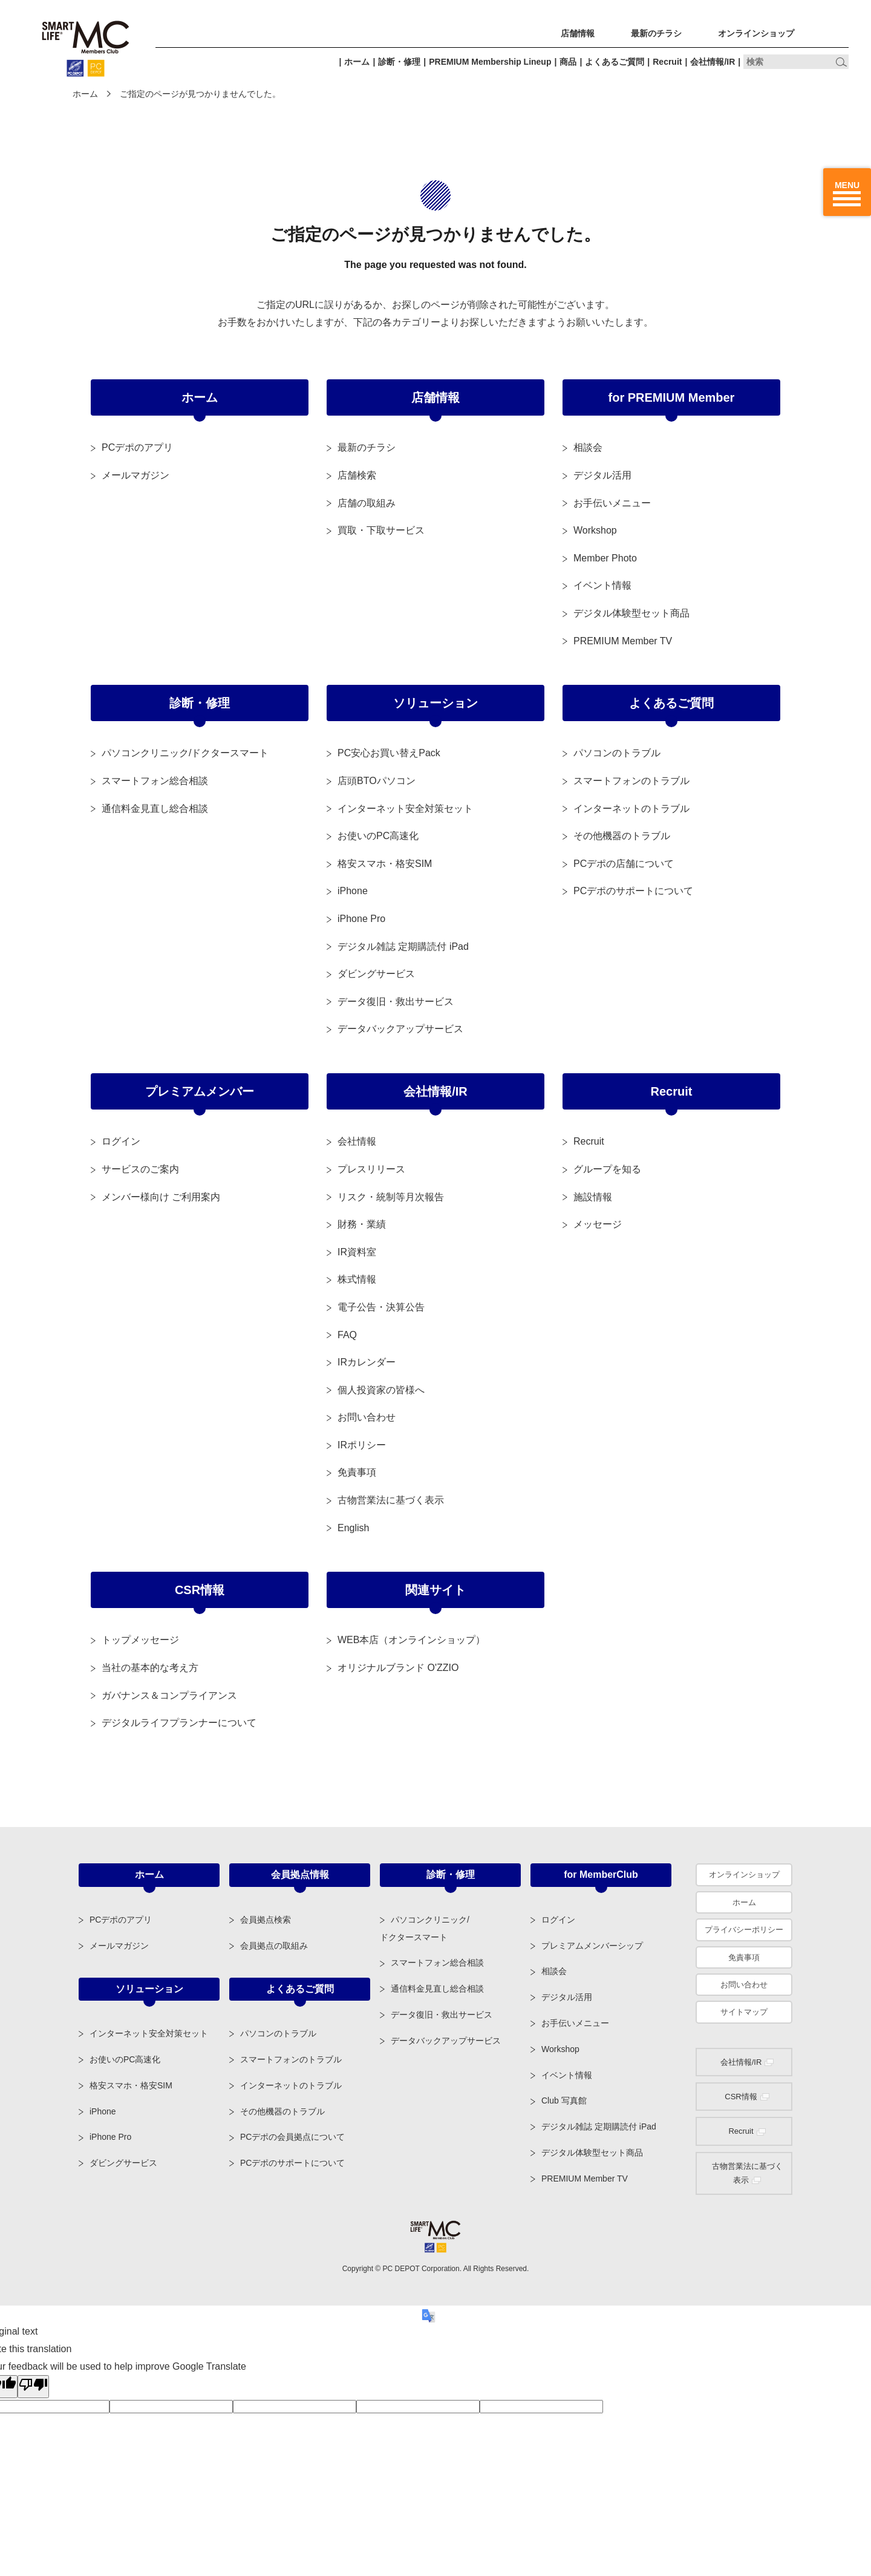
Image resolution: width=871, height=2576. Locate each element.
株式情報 (357, 1279)
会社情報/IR (712, 62)
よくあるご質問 (614, 62)
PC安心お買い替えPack (389, 753)
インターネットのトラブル (631, 808)
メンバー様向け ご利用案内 (161, 1197)
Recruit (667, 62)
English (353, 1528)
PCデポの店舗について (623, 863)
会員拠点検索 (265, 1919)
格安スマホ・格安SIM (385, 863)
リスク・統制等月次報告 (391, 1197)
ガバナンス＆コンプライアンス (169, 1695)
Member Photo (605, 558)
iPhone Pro (361, 919)
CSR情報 (199, 1590)
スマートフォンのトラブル (631, 781)
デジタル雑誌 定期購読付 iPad (403, 946)
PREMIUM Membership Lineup (490, 62)
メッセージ (597, 1224)
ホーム (357, 62)
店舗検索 (357, 475)
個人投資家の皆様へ (381, 1390)
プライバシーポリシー (744, 1929)
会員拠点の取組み (274, 1945)
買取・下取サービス (381, 530)
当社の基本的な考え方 (150, 1667)
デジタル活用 (602, 475)
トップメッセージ (140, 1640)
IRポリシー (362, 1445)
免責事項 (357, 1472)
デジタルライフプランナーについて (179, 1723)
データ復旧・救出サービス (396, 1001)
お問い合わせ (367, 1417)
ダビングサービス (376, 974)
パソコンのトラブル (617, 753)
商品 (567, 62)
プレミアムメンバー (199, 1091)
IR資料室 (357, 1252)
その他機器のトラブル (621, 836)
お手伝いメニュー (612, 503)
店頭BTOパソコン (377, 781)
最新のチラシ (656, 33)
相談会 (587, 447)
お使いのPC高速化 (378, 836)
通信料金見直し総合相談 (155, 808)
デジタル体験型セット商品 (631, 613)
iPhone (353, 891)
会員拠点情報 (300, 1874)
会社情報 (357, 1141)
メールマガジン (135, 475)
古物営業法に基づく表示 (391, 1500)
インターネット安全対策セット (405, 808)
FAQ (347, 1335)
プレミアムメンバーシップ (592, 1945)
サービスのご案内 (140, 1169)
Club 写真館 (564, 2100)
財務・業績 (362, 1224)
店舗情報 (578, 33)
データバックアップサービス (400, 1029)
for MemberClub (601, 1874)
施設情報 (592, 1197)
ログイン (121, 1141)
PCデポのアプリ (137, 447)
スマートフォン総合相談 (155, 781)
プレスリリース (371, 1169)
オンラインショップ (756, 33)
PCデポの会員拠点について (292, 2137)
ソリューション (435, 703)
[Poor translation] (33, 2386)
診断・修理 (399, 62)
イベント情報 (602, 585)
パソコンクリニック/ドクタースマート (185, 753)
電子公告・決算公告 (381, 1307)
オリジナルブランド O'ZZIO (398, 1667)
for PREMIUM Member (671, 397)
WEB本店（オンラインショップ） (411, 1640)
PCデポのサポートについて (633, 891)
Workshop (595, 530)
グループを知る (607, 1169)
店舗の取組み (367, 503)
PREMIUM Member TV (622, 641)
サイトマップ (744, 2011)
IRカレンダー (367, 1362)
